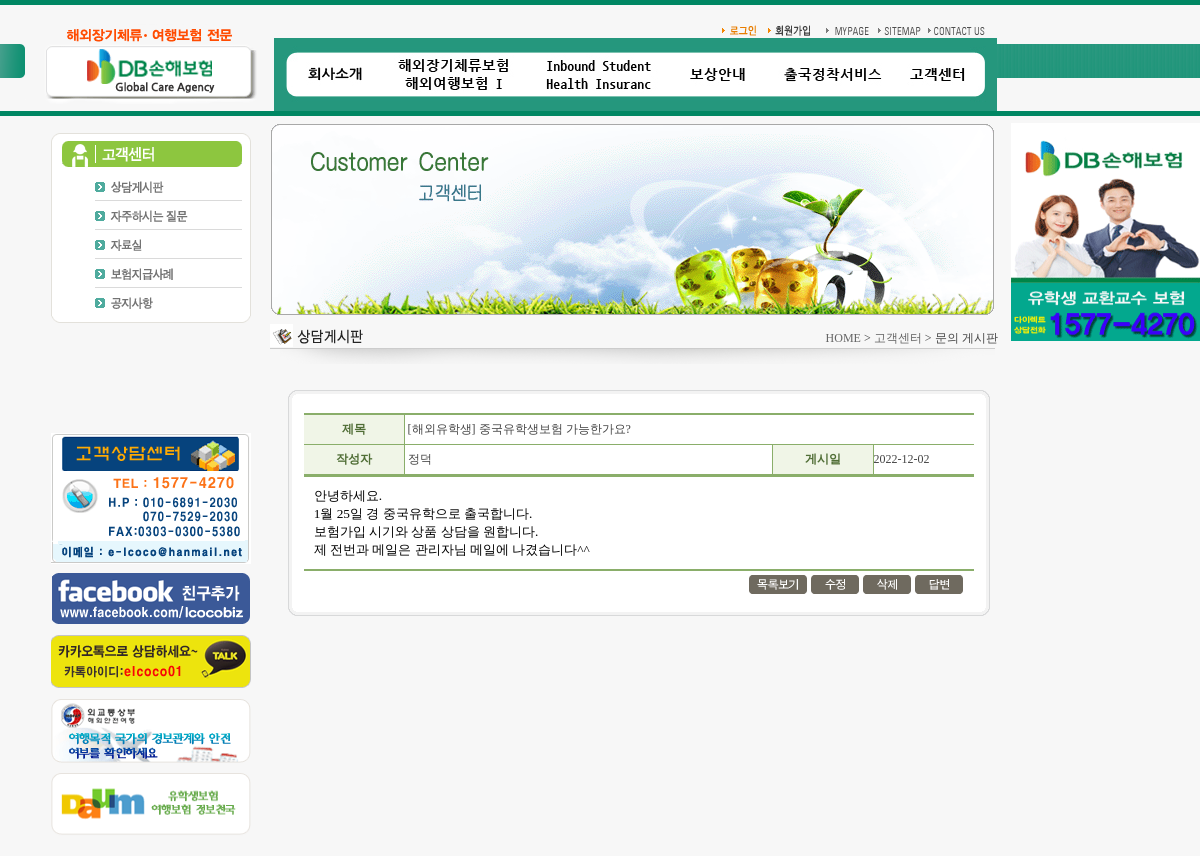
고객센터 (898, 338)
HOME (843, 338)
